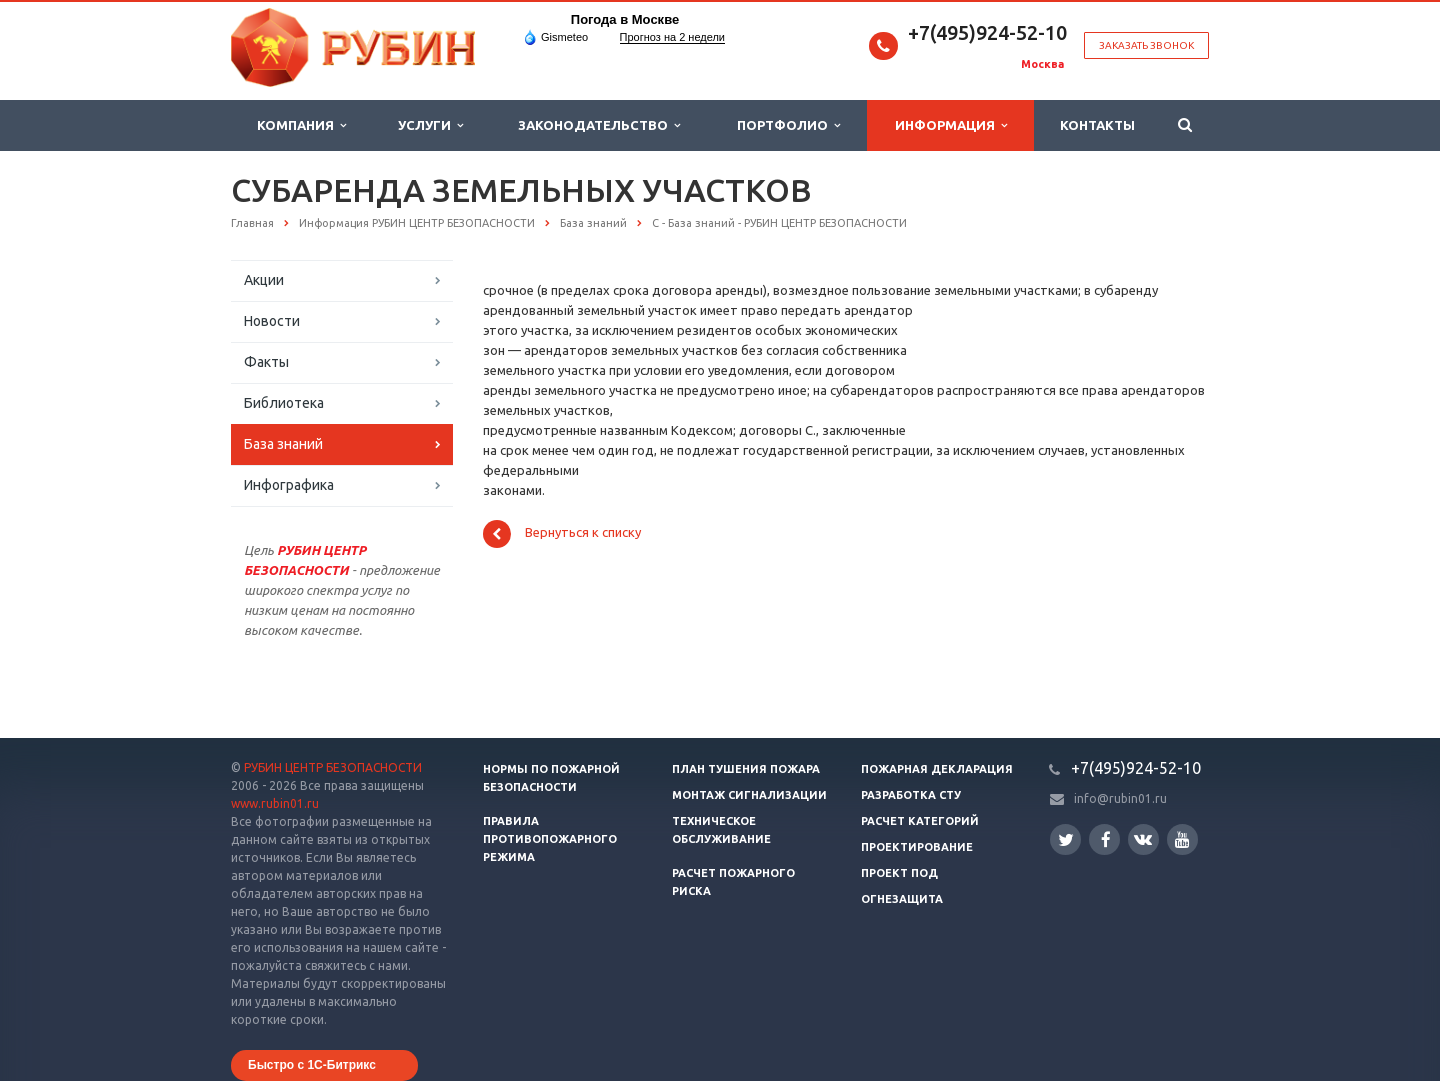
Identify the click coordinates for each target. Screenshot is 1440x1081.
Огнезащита (902, 899)
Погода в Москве (625, 19)
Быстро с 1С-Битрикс (312, 1065)
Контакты (1097, 125)
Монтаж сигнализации (749, 795)
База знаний (283, 444)
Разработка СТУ (911, 795)
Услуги (430, 125)
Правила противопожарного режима (550, 839)
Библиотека (284, 403)
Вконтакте (1143, 838)
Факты (266, 362)
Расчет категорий (920, 821)
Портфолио (788, 125)
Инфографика (289, 485)
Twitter (1066, 839)
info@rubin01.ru (1120, 798)
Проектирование (917, 847)
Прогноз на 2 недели (672, 37)
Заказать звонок (1146, 45)
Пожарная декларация (937, 769)
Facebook (1106, 839)
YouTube (1182, 839)
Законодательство (599, 125)
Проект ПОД (899, 873)
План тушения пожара (746, 769)
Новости (272, 321)
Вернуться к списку (562, 534)
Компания (301, 125)
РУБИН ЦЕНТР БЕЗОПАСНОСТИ (333, 767)
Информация (951, 125)
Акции (264, 280)
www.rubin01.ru (275, 803)
